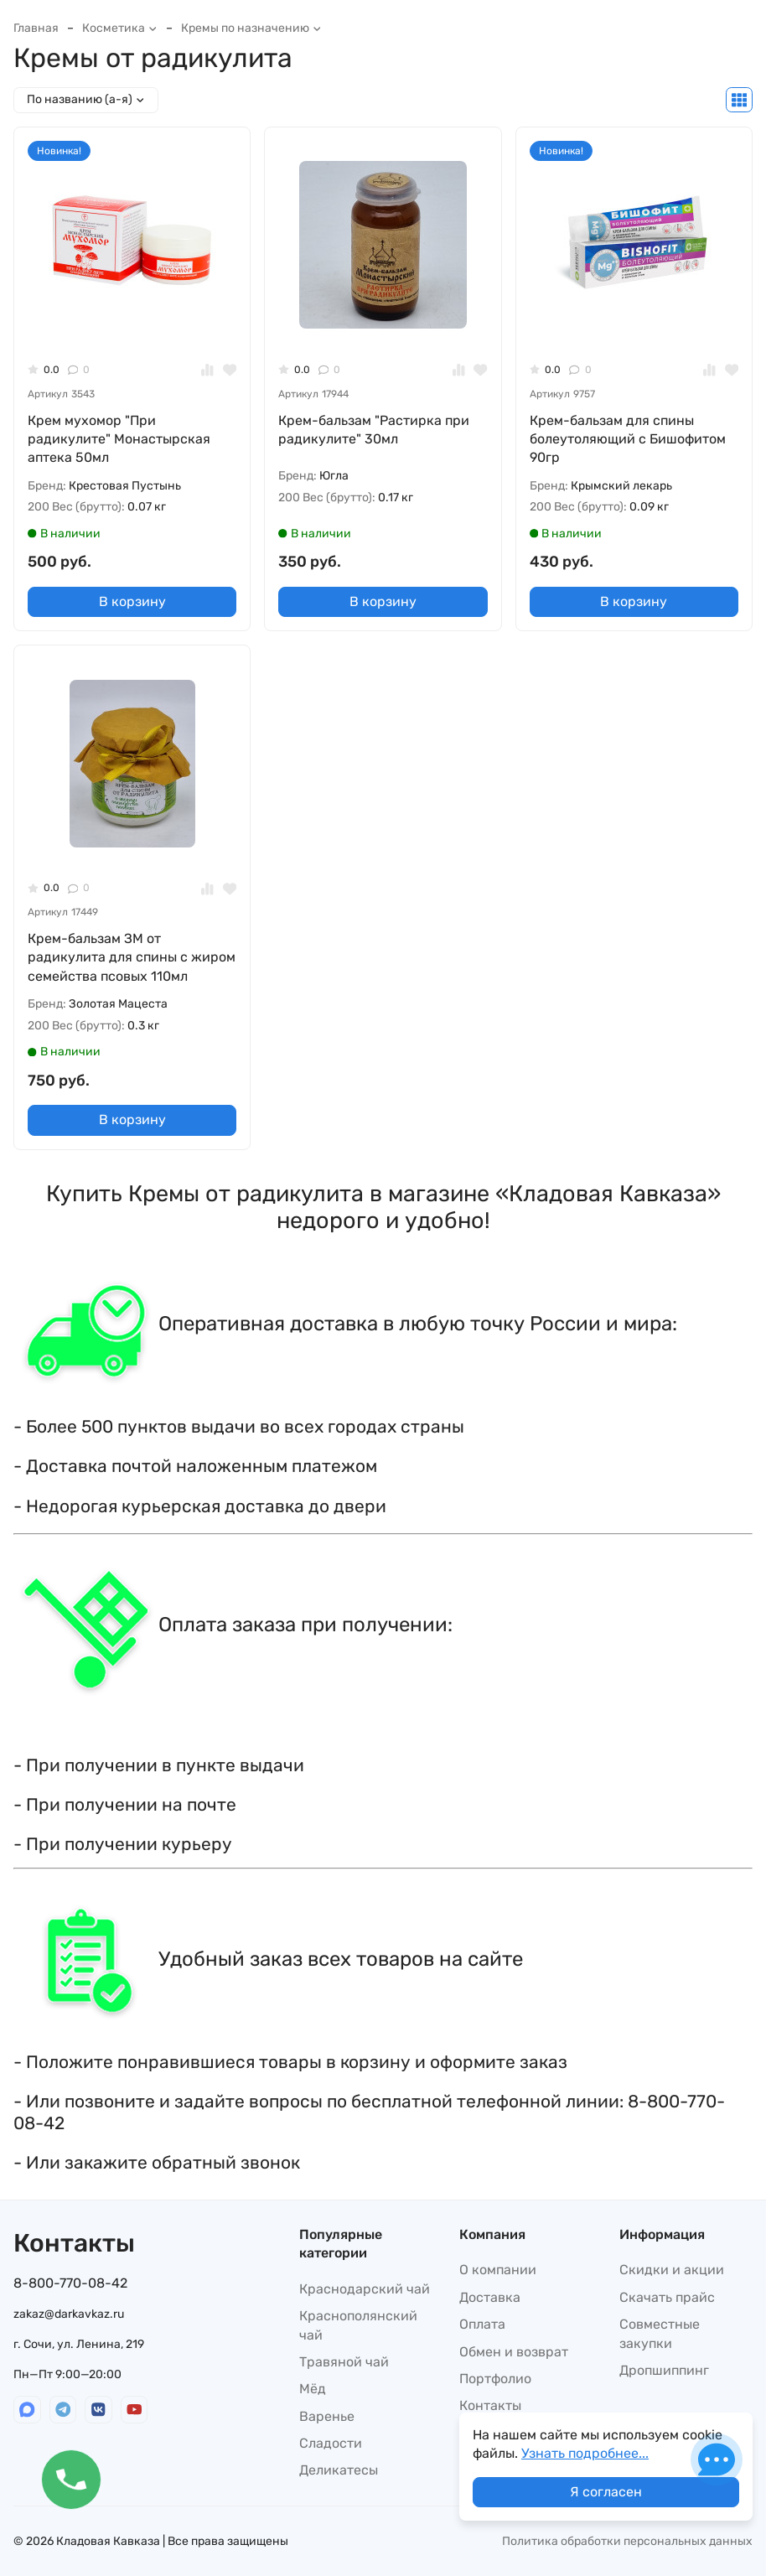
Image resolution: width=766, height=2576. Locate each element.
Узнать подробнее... (585, 2453)
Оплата (482, 2324)
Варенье (327, 2416)
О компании (497, 2270)
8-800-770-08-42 (70, 2283)
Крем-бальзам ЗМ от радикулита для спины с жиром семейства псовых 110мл (131, 957)
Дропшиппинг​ (664, 2370)
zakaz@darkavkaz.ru (68, 2314)
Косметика (120, 28)
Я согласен (606, 2492)
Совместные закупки (659, 2333)
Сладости (330, 2443)
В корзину (132, 601)
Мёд (312, 2389)
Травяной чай (344, 2362)
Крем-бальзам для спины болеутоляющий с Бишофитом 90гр (628, 439)
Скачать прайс (667, 2297)
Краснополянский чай (358, 2325)
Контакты (490, 2405)
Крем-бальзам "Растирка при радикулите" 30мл (373, 429)
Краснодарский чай (364, 2289)
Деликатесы (338, 2470)
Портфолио (495, 2379)
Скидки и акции (671, 2270)
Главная (36, 28)
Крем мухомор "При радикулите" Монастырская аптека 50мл (119, 439)
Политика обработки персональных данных (627, 2541)
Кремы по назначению (251, 28)
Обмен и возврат (513, 2352)
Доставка (489, 2297)
